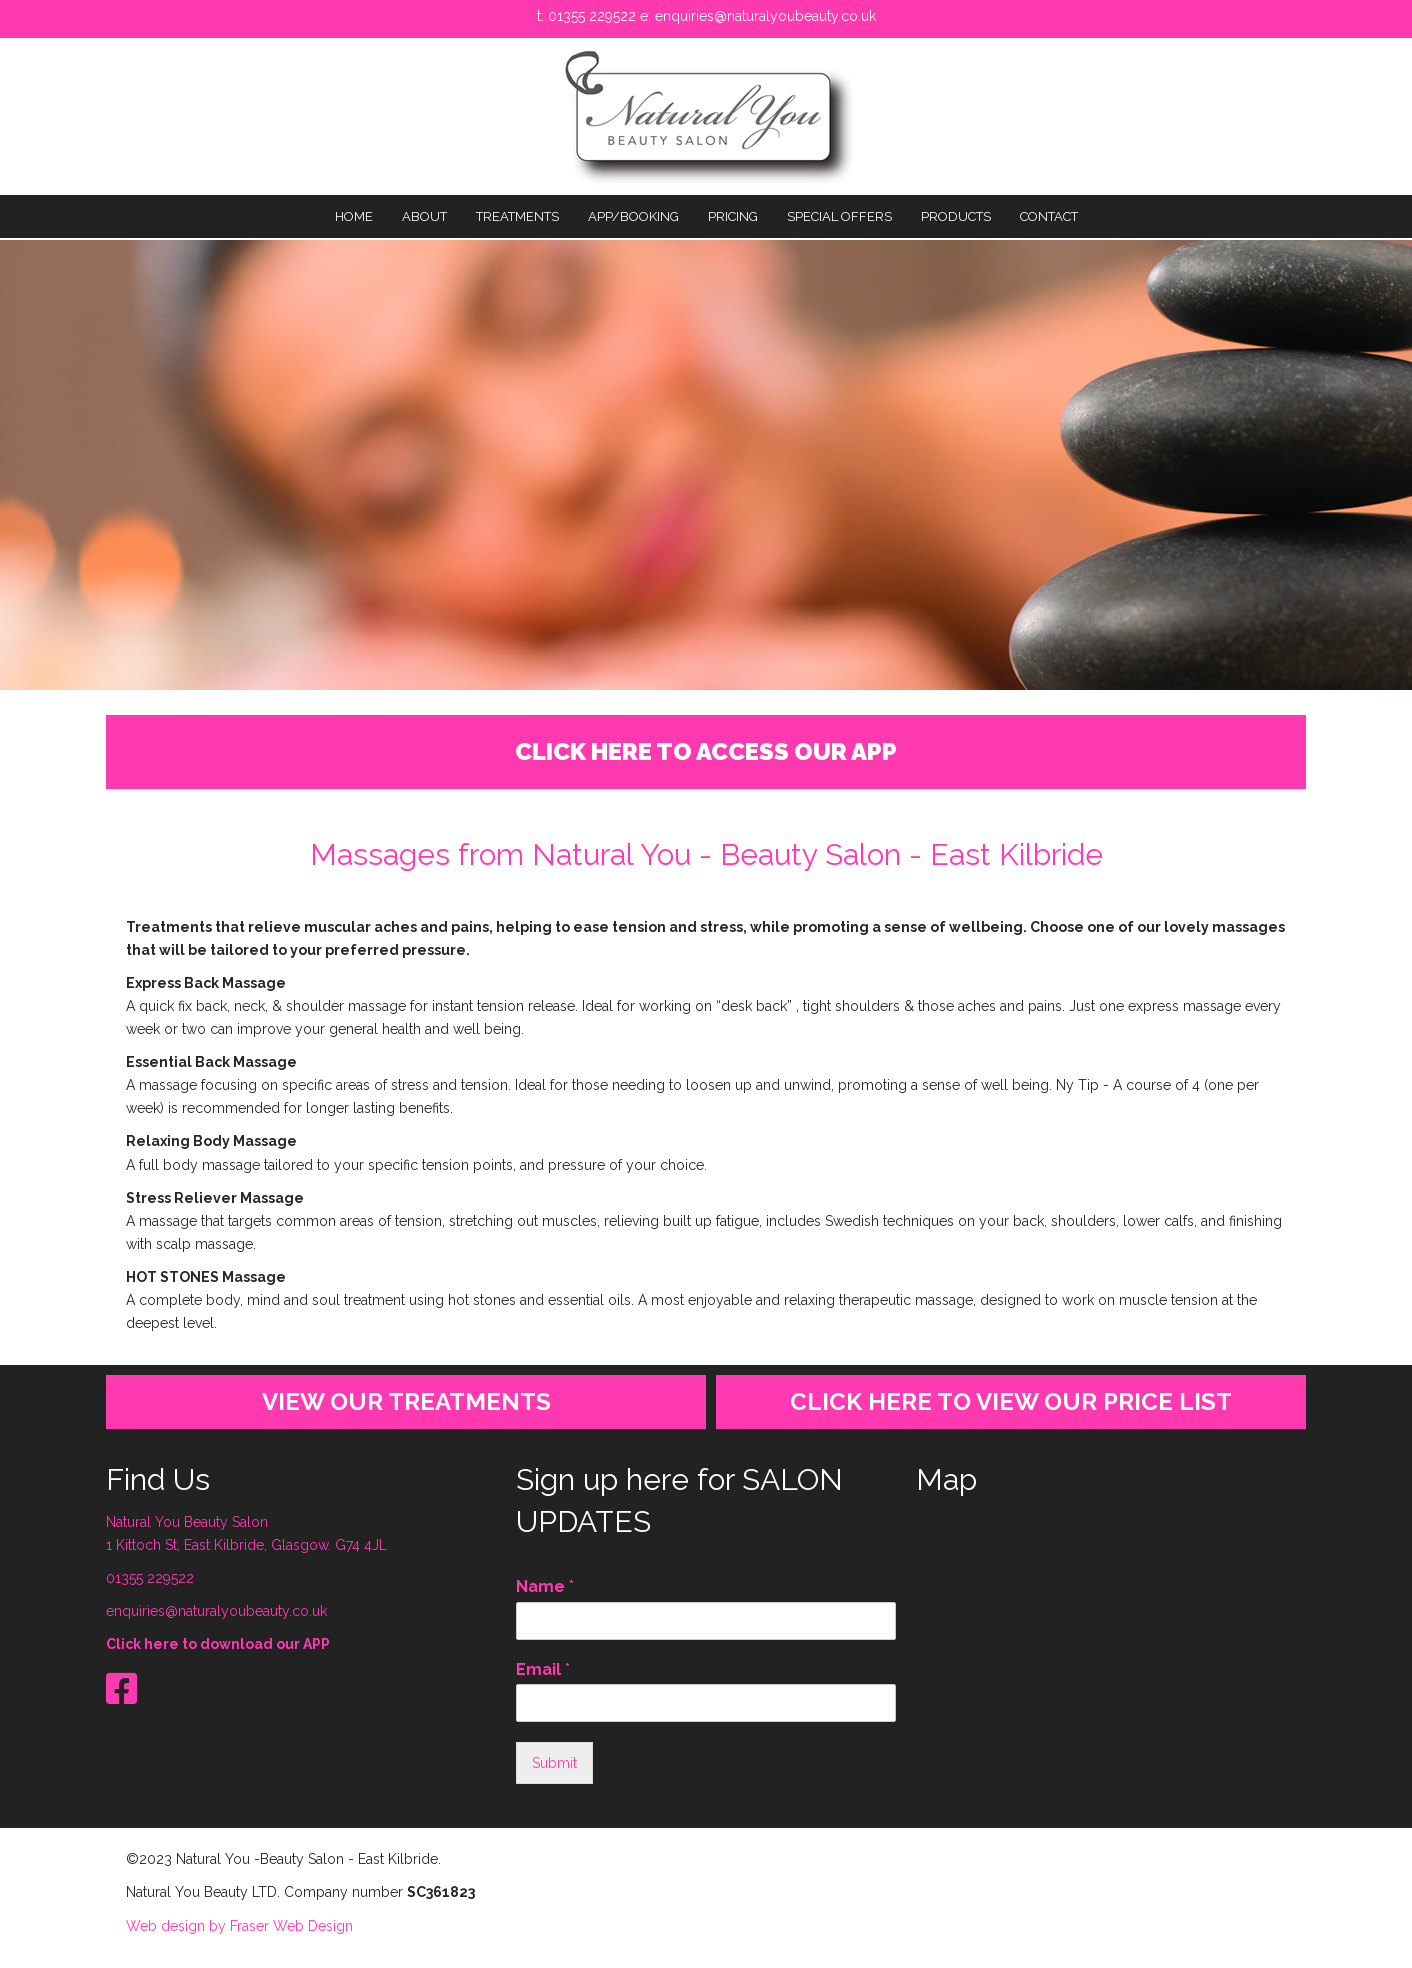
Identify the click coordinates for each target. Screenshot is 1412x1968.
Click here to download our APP (218, 1644)
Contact (1049, 216)
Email (543, 1669)
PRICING (733, 216)
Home (354, 216)
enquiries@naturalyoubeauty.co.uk (765, 16)
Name (545, 1586)
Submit (554, 1763)
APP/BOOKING (633, 216)
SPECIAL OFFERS (839, 216)
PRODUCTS (956, 216)
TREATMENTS (517, 216)
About (424, 216)
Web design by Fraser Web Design (239, 1926)
